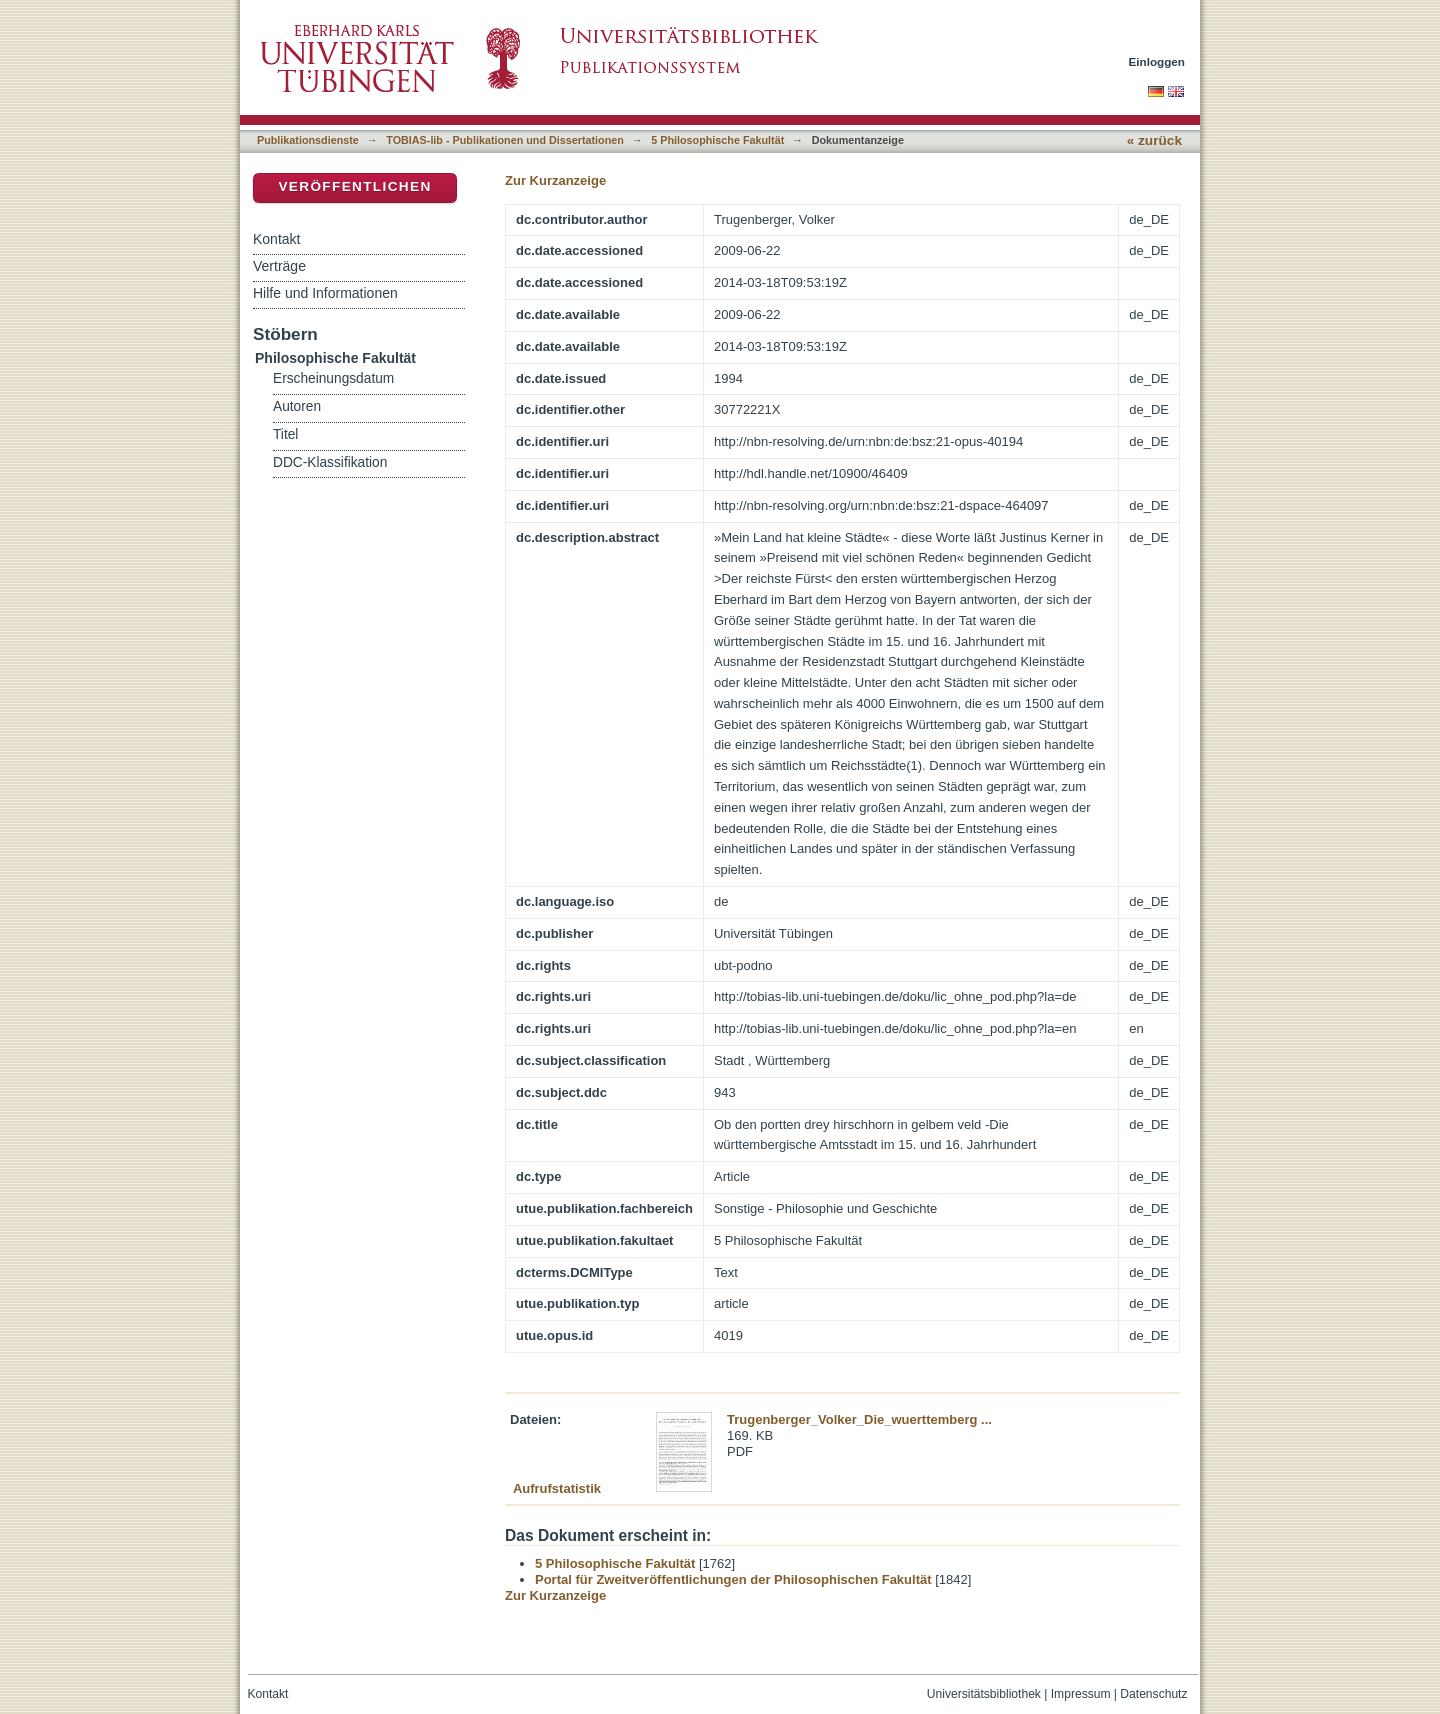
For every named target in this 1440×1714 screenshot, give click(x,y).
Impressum (1081, 1694)
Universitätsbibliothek (984, 1694)
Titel (285, 434)
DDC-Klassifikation (330, 462)
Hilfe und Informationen (325, 293)
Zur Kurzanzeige (555, 180)
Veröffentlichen (354, 186)
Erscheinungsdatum (333, 378)
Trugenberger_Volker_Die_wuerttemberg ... (859, 1419)
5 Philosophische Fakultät (717, 140)
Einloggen (1157, 61)
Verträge (279, 266)
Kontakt (276, 239)
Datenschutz (1153, 1694)
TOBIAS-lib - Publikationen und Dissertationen (505, 140)
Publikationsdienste (308, 140)
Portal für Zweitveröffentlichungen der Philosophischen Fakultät (733, 1579)
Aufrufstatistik (557, 1488)
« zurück (1154, 140)
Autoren (297, 406)
